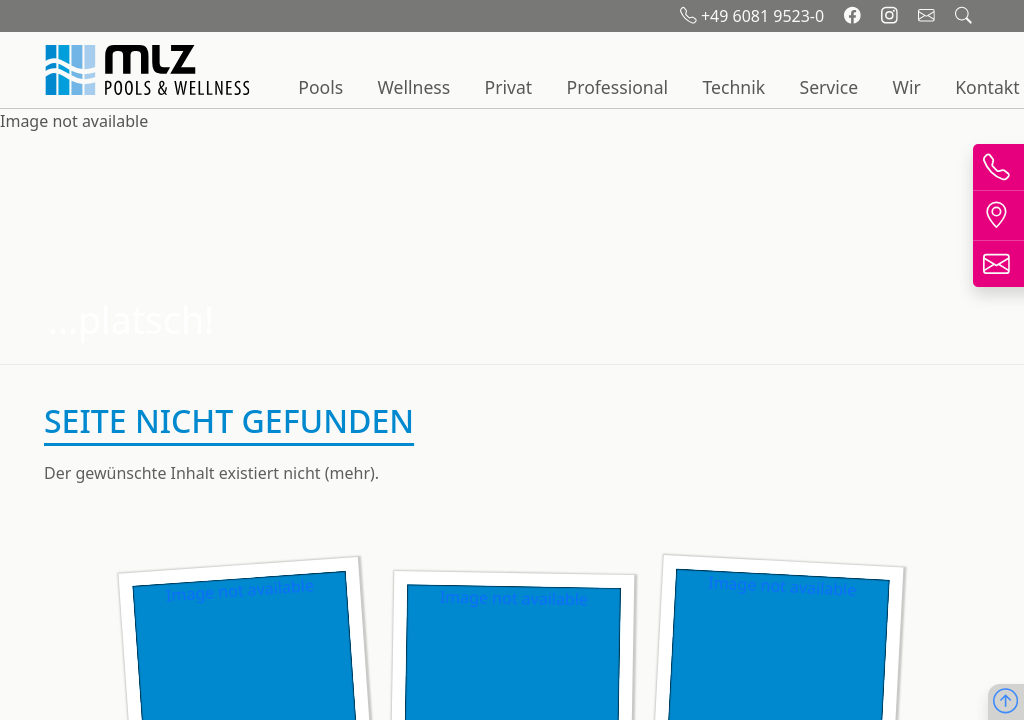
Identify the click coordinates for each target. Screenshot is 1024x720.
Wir (907, 87)
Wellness (414, 87)
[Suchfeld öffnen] (963, 16)
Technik (733, 87)
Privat (509, 87)
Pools (320, 87)
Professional (618, 87)
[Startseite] (150, 70)
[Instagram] (891, 16)
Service (828, 87)
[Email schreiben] (928, 16)
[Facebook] (854, 16)
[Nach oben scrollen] (1005, 702)
